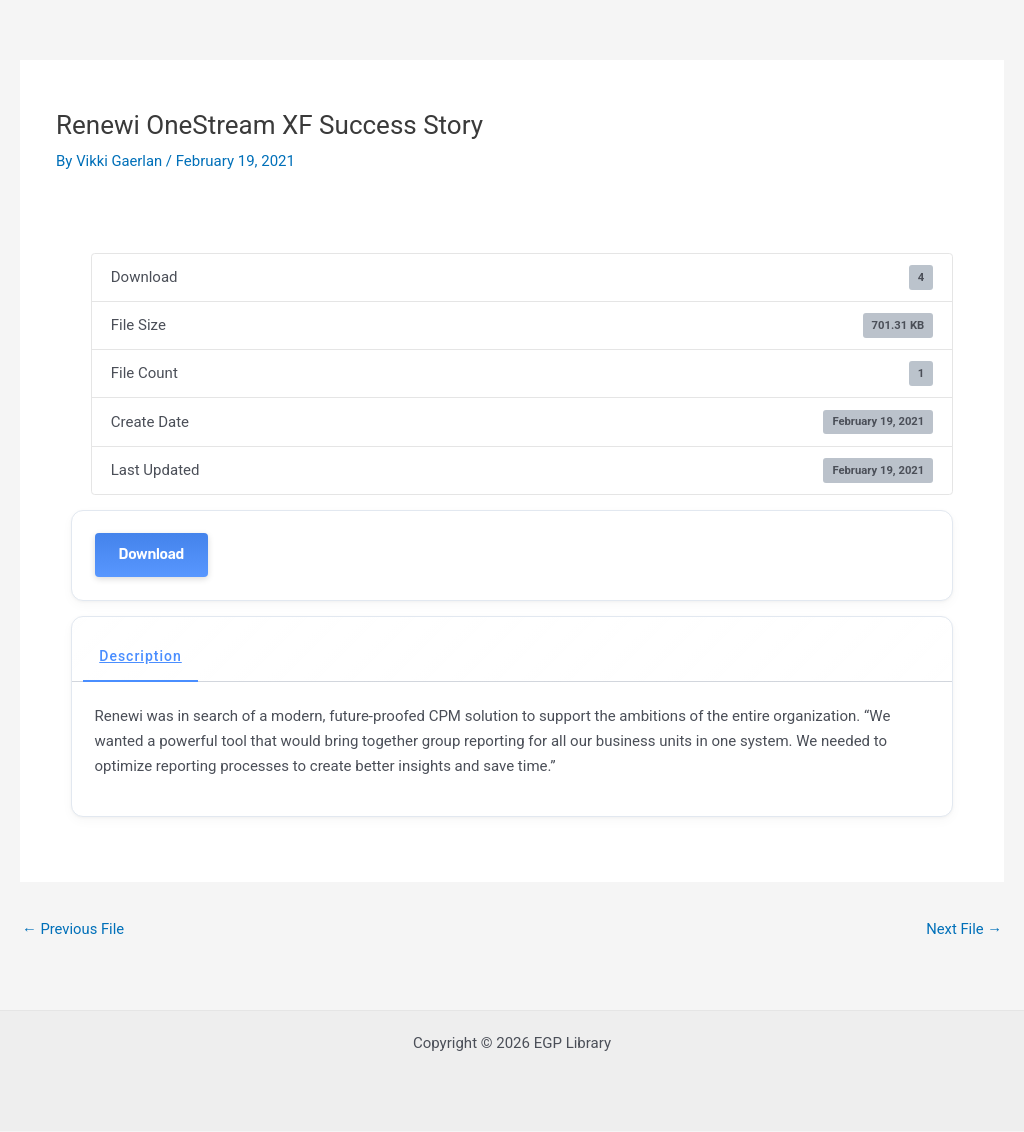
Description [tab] (140, 656)
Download (151, 554)
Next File (963, 929)
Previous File (74, 929)
